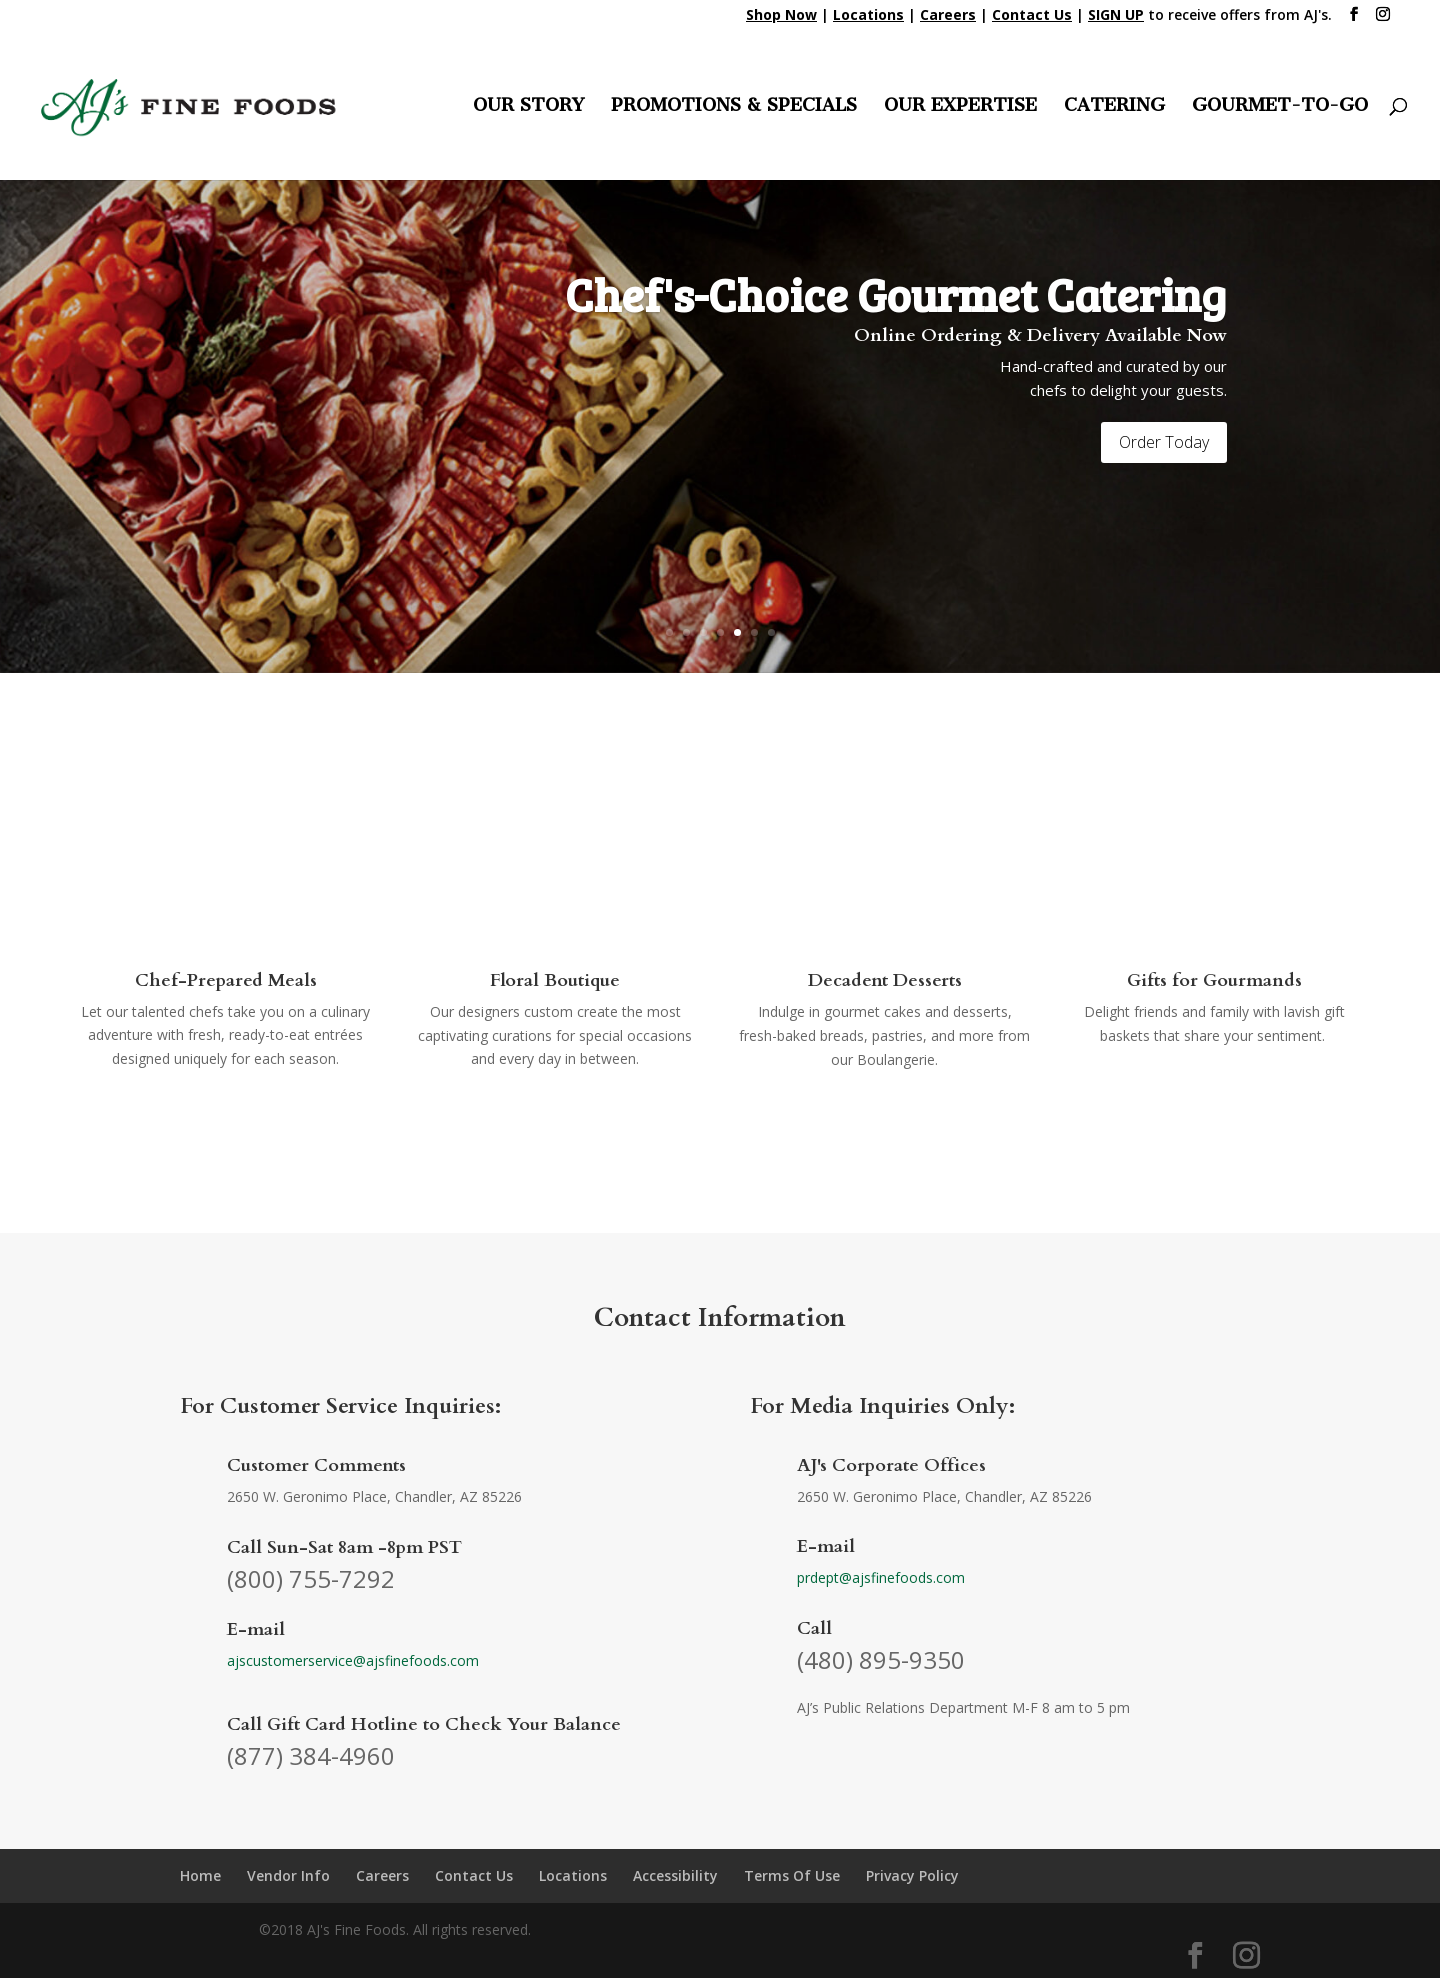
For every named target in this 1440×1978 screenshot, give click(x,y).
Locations (573, 1875)
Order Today (1164, 442)
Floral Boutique (555, 980)
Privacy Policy (912, 1875)
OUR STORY (528, 107)
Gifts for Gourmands (1214, 980)
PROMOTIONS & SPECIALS (734, 107)
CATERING (1114, 107)
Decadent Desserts (885, 980)
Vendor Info (288, 1875)
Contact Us (474, 1875)
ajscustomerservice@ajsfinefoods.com (353, 1660)
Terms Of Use (792, 1875)
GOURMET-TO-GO (1280, 107)
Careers (382, 1875)
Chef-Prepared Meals (226, 980)
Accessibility (675, 1875)
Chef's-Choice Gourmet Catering (896, 293)
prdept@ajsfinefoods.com (881, 1577)
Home (200, 1875)
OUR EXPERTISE (960, 107)
